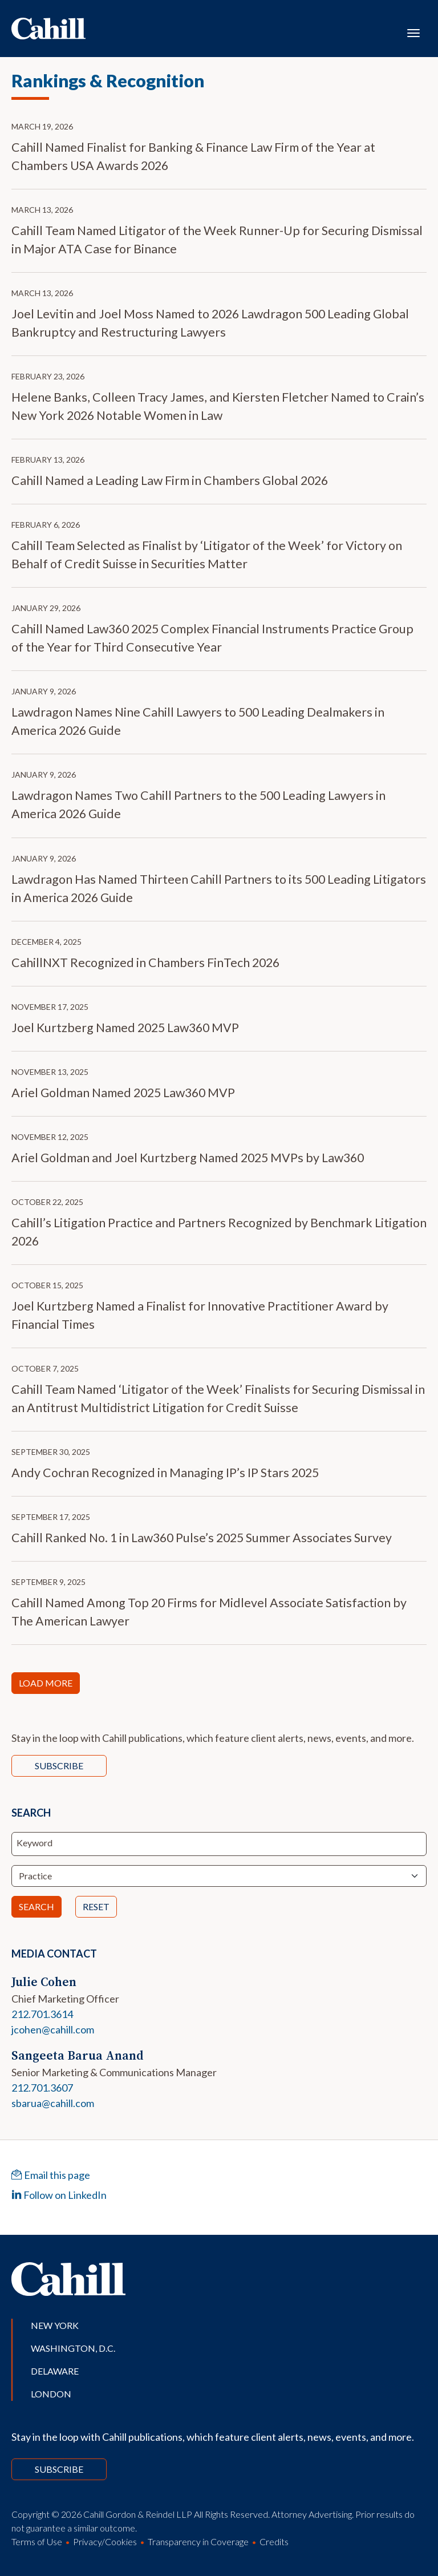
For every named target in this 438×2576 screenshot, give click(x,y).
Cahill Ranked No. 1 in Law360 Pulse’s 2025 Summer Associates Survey (201, 1537)
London (51, 2393)
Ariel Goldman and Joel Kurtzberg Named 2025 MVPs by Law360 (187, 1157)
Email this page (50, 2175)
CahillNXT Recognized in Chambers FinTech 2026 (145, 962)
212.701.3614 (42, 2014)
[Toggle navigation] (413, 32)
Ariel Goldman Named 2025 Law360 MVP (123, 1092)
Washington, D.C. (73, 2348)
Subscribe (59, 1765)
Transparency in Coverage (198, 2541)
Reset (96, 1906)
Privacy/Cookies (105, 2541)
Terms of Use (36, 2541)
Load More (45, 1682)
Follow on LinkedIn (59, 2195)
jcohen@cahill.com (52, 2029)
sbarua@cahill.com (52, 2103)
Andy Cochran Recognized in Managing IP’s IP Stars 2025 (165, 1472)
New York (55, 2325)
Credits (274, 2541)
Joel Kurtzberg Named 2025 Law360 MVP (125, 1027)
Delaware (55, 2370)
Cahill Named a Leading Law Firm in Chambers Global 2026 (169, 480)
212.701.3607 (42, 2087)
